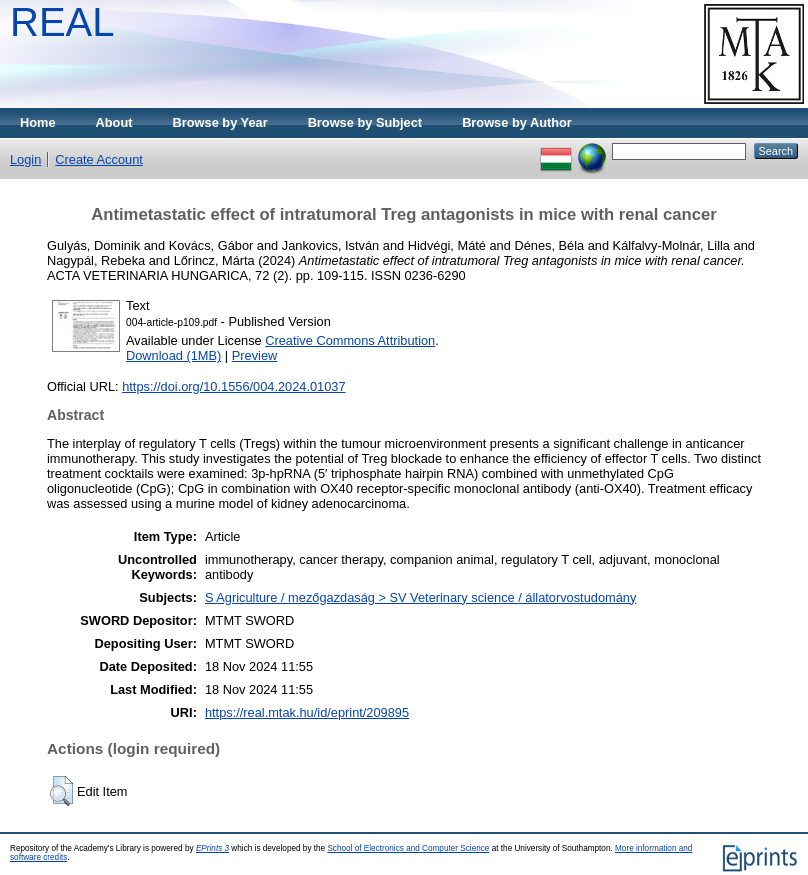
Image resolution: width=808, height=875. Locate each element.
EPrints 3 (212, 848)
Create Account (99, 159)
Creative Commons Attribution (350, 340)
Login (25, 159)
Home (38, 122)
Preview (255, 355)
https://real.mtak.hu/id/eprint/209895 (307, 712)
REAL (62, 22)
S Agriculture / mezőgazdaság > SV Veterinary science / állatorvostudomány (420, 597)
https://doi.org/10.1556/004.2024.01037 (233, 386)
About (114, 122)
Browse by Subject (365, 122)
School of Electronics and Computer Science (408, 848)
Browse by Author (517, 122)
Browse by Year (220, 122)
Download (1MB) (173, 355)
